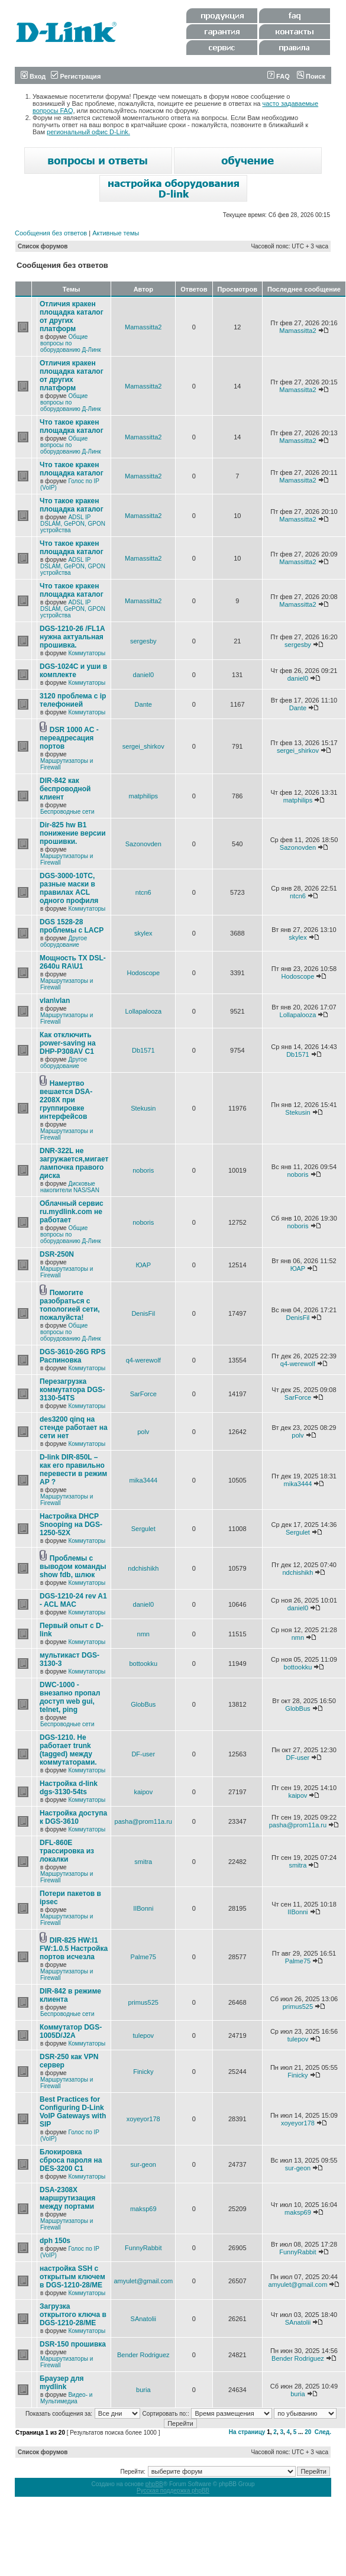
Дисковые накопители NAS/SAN (69, 1186)
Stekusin (143, 1108)
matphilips (144, 796)
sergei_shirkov (143, 746)
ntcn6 (143, 892)
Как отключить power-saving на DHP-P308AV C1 (68, 1043)
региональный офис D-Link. (88, 131)
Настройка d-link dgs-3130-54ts (69, 1787)
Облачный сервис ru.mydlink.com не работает (72, 1211)
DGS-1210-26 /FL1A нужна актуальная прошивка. (72, 636)
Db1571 (143, 1050)
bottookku (143, 1663)
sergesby (143, 641)
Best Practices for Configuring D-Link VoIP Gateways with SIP (73, 2111)
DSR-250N (57, 1254)
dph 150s (55, 2241)
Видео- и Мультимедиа (66, 2398)
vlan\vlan (55, 1000)
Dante (143, 704)
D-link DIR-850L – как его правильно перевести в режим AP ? (73, 1469)
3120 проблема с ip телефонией (73, 700)
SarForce (143, 1393)
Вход (33, 76)
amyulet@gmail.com (143, 2280)
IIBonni (143, 1908)
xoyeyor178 (143, 2118)
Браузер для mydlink (62, 2382)
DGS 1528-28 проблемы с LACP (72, 926)
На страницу (247, 2432)
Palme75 (143, 1956)
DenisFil (143, 1313)
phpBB (154, 2484)
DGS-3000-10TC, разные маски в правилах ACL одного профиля (69, 888)
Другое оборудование (63, 941)
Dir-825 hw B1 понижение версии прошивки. (73, 833)
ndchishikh (143, 1568)
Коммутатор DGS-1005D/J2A (71, 2031)
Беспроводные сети (67, 811)
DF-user (143, 1754)
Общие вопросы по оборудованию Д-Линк (70, 343)
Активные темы (115, 233)
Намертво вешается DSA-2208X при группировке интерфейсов (66, 1100)
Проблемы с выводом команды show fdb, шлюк (73, 1566)
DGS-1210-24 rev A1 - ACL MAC (73, 1600)
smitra (143, 1861)
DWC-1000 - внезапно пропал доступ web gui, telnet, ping (70, 1697)
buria (143, 2389)
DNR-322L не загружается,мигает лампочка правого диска (74, 1163)
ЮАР (143, 1264)
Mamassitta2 (143, 327)
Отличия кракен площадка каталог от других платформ (72, 316)
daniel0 (143, 674)
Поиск (311, 76)
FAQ (278, 76)
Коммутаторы (86, 653)
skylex (143, 933)
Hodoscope (143, 972)
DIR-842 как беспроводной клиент (65, 788)
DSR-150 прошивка (73, 2344)
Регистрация (76, 76)
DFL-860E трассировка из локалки (67, 1851)
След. (323, 2432)
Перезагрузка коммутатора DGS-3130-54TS (72, 1389)
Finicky (143, 2071)
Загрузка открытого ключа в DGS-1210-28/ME (73, 2314)
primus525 (143, 2002)
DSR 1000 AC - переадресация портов (69, 738)
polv (143, 1431)
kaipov (143, 1791)
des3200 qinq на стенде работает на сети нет (74, 1427)
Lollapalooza (143, 1011)
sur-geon (143, 2164)
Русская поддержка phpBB (173, 2490)
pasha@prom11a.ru (143, 1821)
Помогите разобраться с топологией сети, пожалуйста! (70, 1305)
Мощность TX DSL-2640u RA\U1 (73, 962)
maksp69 (143, 2208)
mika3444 (143, 1480)
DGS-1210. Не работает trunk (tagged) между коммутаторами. (68, 1749)
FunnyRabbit (143, 2247)
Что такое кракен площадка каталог (72, 426)
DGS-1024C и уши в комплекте (73, 670)
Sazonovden (143, 843)
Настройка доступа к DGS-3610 (73, 1817)
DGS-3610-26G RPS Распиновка (72, 1356)
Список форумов (43, 246)
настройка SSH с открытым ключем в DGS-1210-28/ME (72, 2276)
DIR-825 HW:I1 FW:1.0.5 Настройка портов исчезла (74, 1948)
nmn (143, 1633)
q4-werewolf (143, 1360)
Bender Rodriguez (143, 2354)
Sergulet (143, 1528)
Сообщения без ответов (51, 233)
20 (308, 2432)
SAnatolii (143, 2318)
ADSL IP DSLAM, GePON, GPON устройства (72, 523)
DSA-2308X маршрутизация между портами (67, 2198)
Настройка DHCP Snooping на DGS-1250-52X (71, 1524)
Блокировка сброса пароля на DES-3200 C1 (71, 2160)
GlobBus (143, 1704)
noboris (143, 1170)
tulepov (143, 2035)
